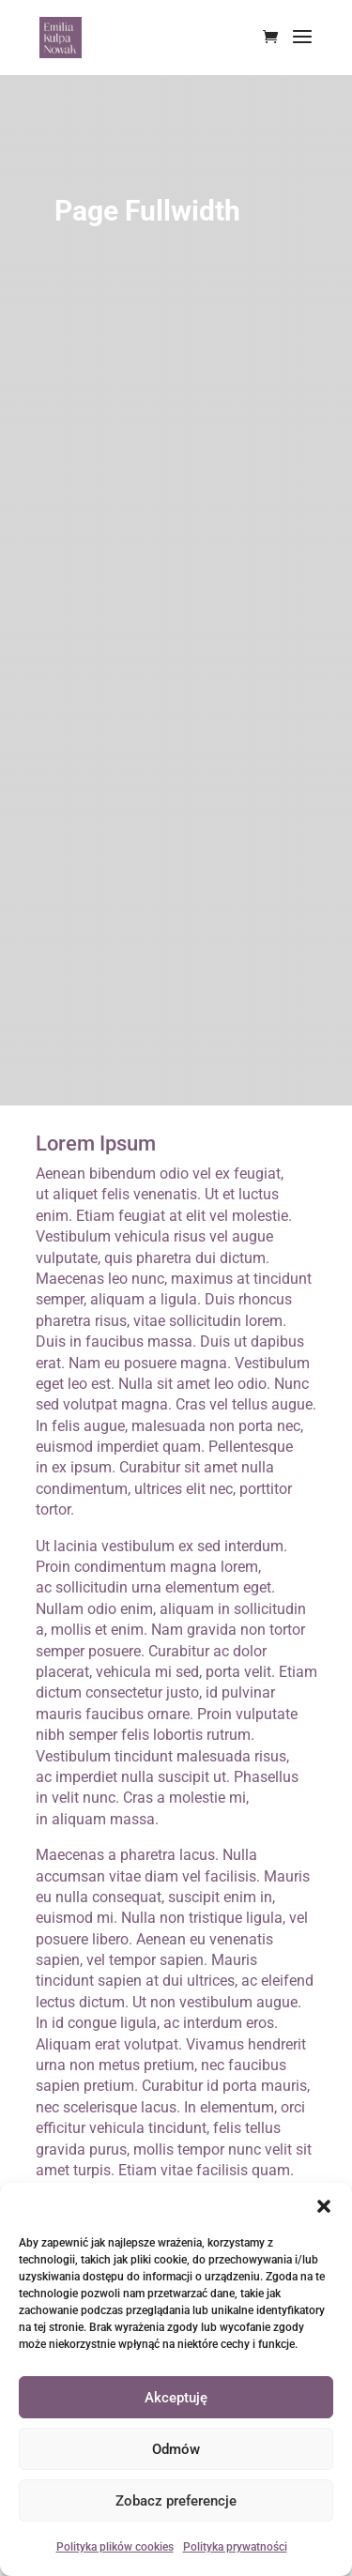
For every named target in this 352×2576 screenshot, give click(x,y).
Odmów (176, 2449)
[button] (323, 2206)
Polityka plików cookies (115, 2546)
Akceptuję (176, 2397)
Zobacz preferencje (176, 2500)
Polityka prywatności (235, 2546)
